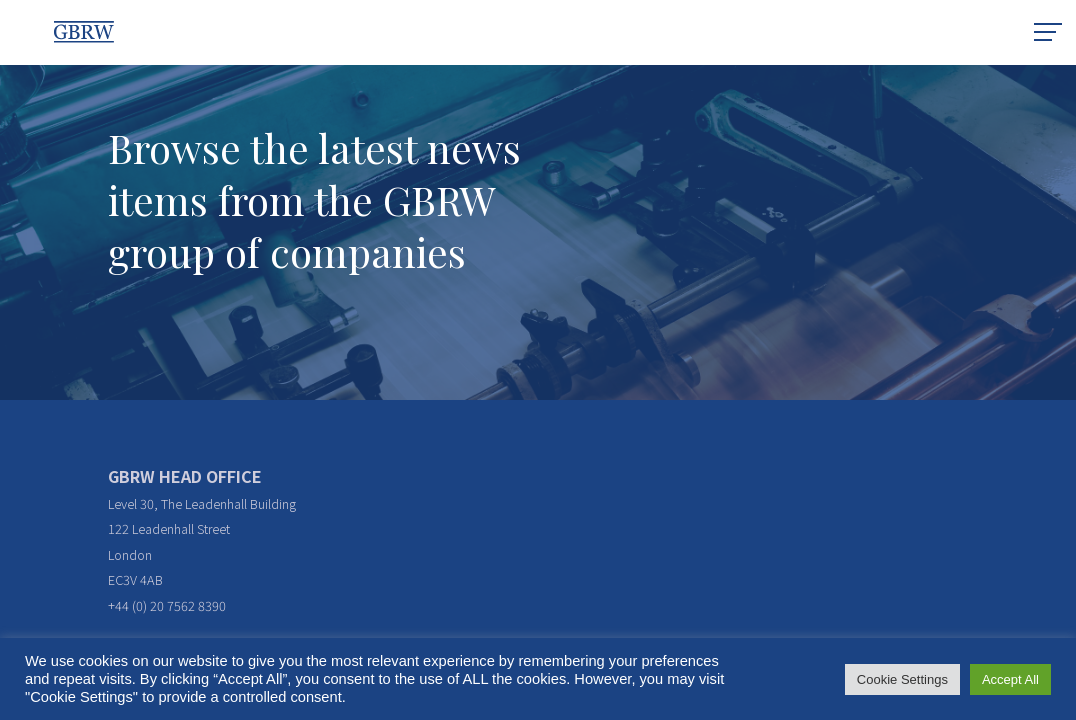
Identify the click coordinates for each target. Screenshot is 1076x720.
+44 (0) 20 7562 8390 (167, 605)
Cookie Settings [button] (902, 679)
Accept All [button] (1010, 679)
